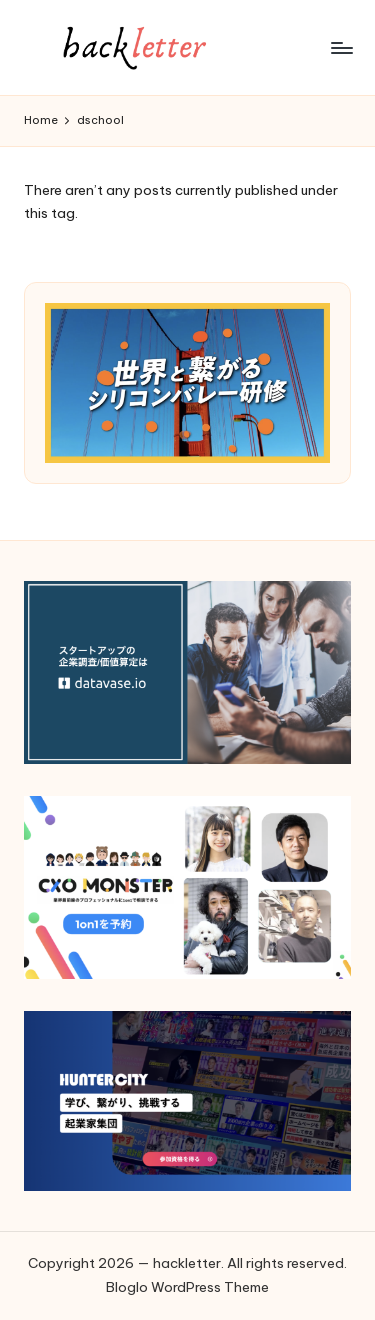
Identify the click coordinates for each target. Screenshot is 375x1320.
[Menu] (341, 47)
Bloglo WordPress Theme (187, 1287)
